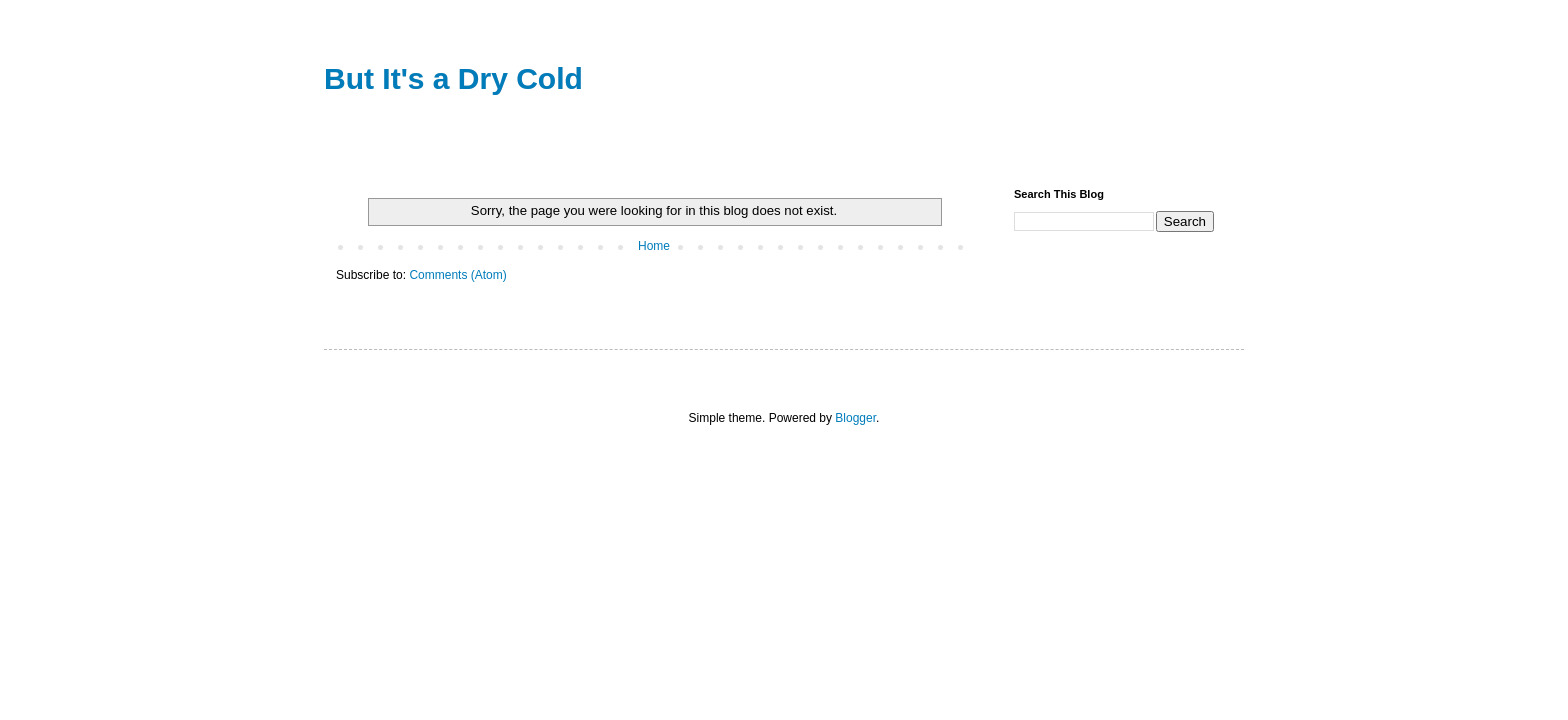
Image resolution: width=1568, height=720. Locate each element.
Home (654, 246)
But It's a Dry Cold (453, 78)
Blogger (855, 418)
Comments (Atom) (457, 275)
